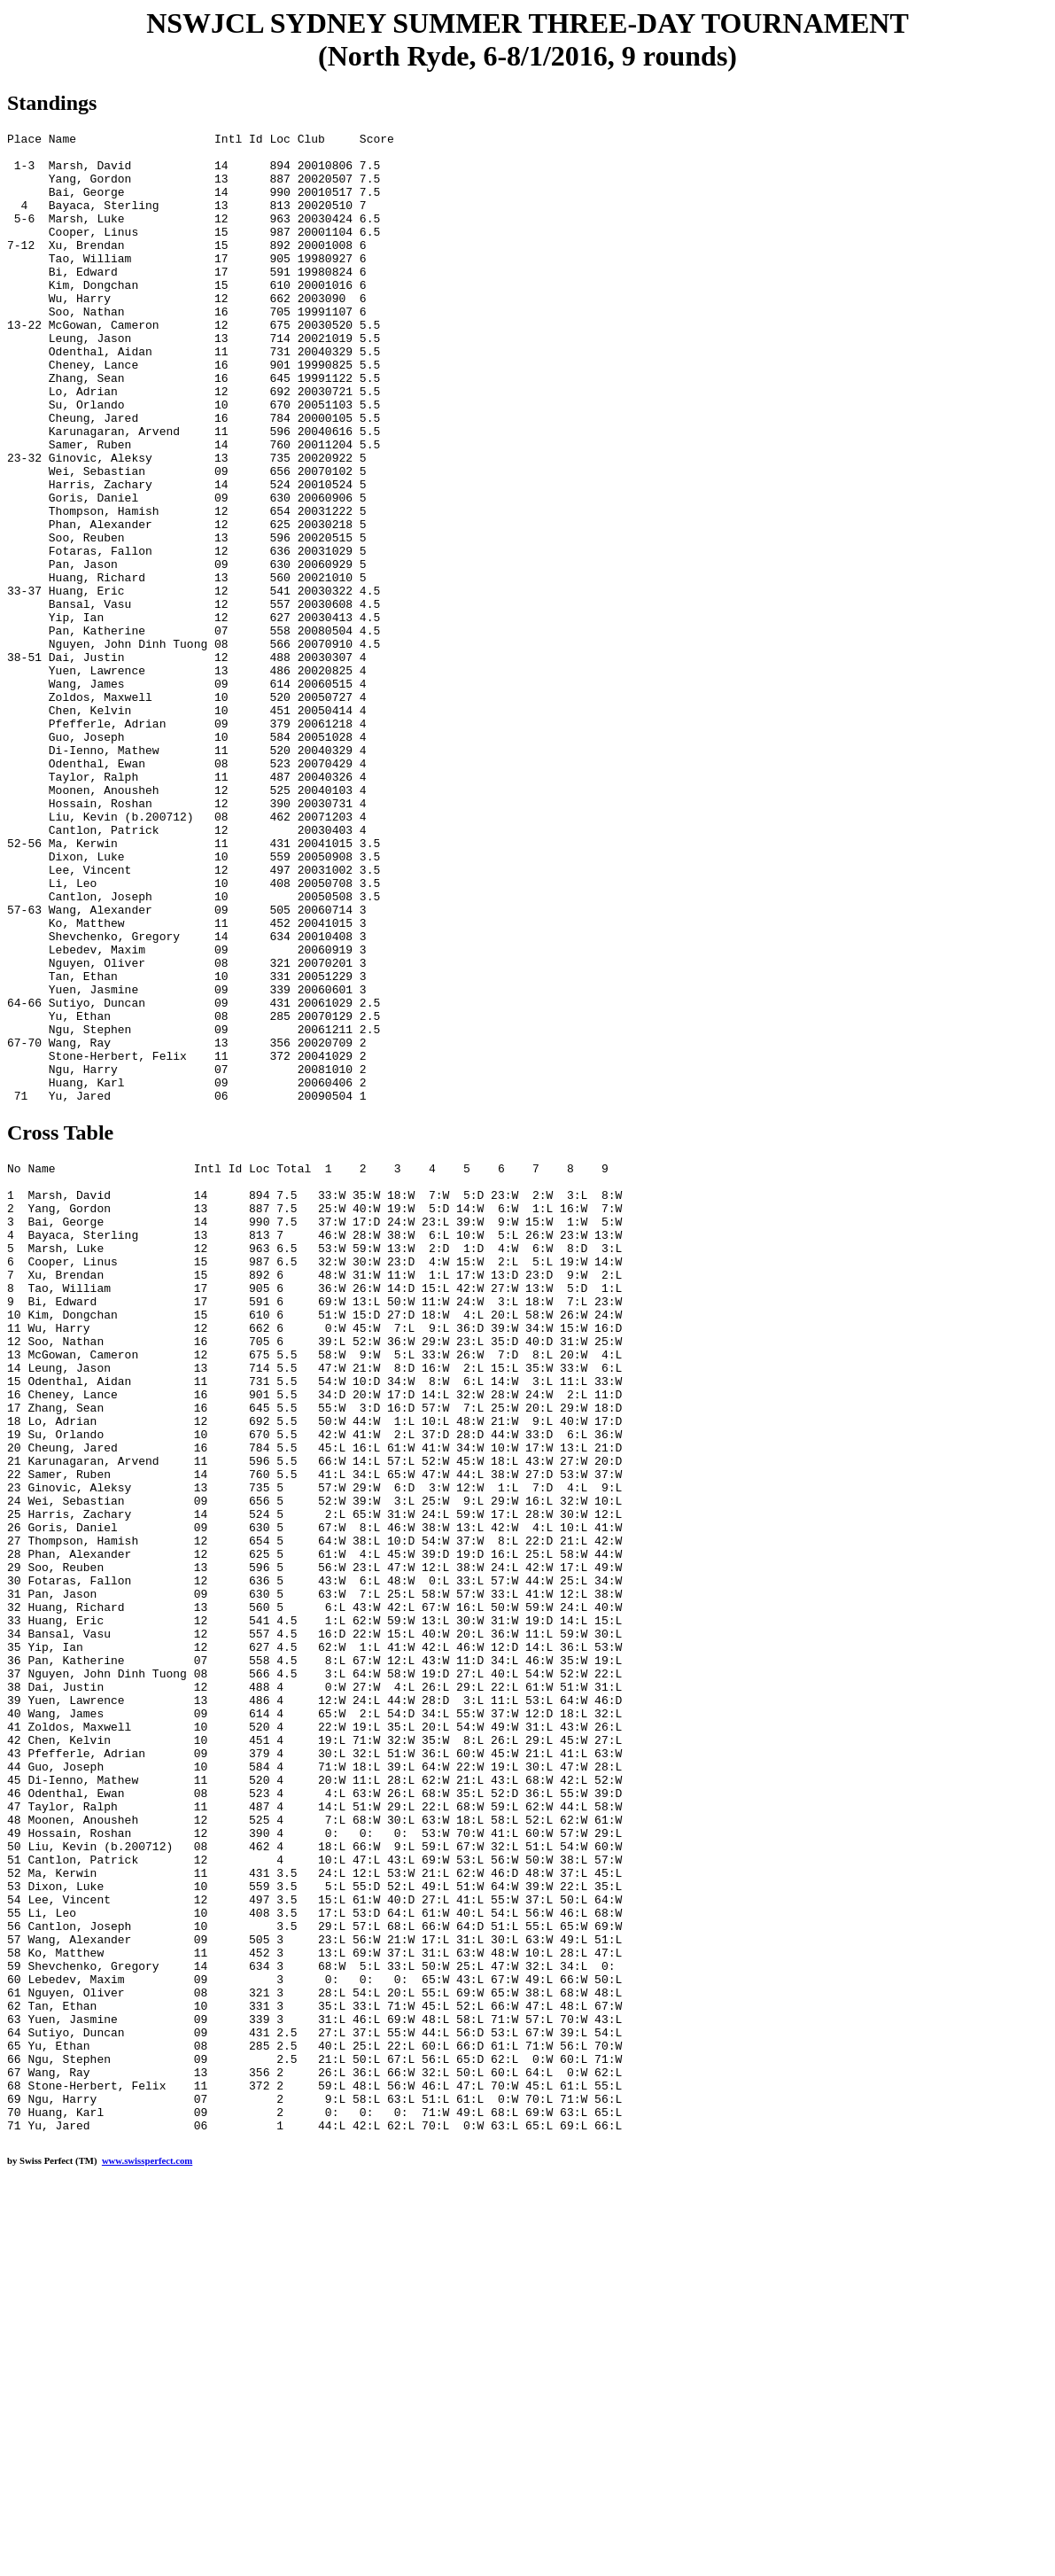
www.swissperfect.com (147, 2548)
